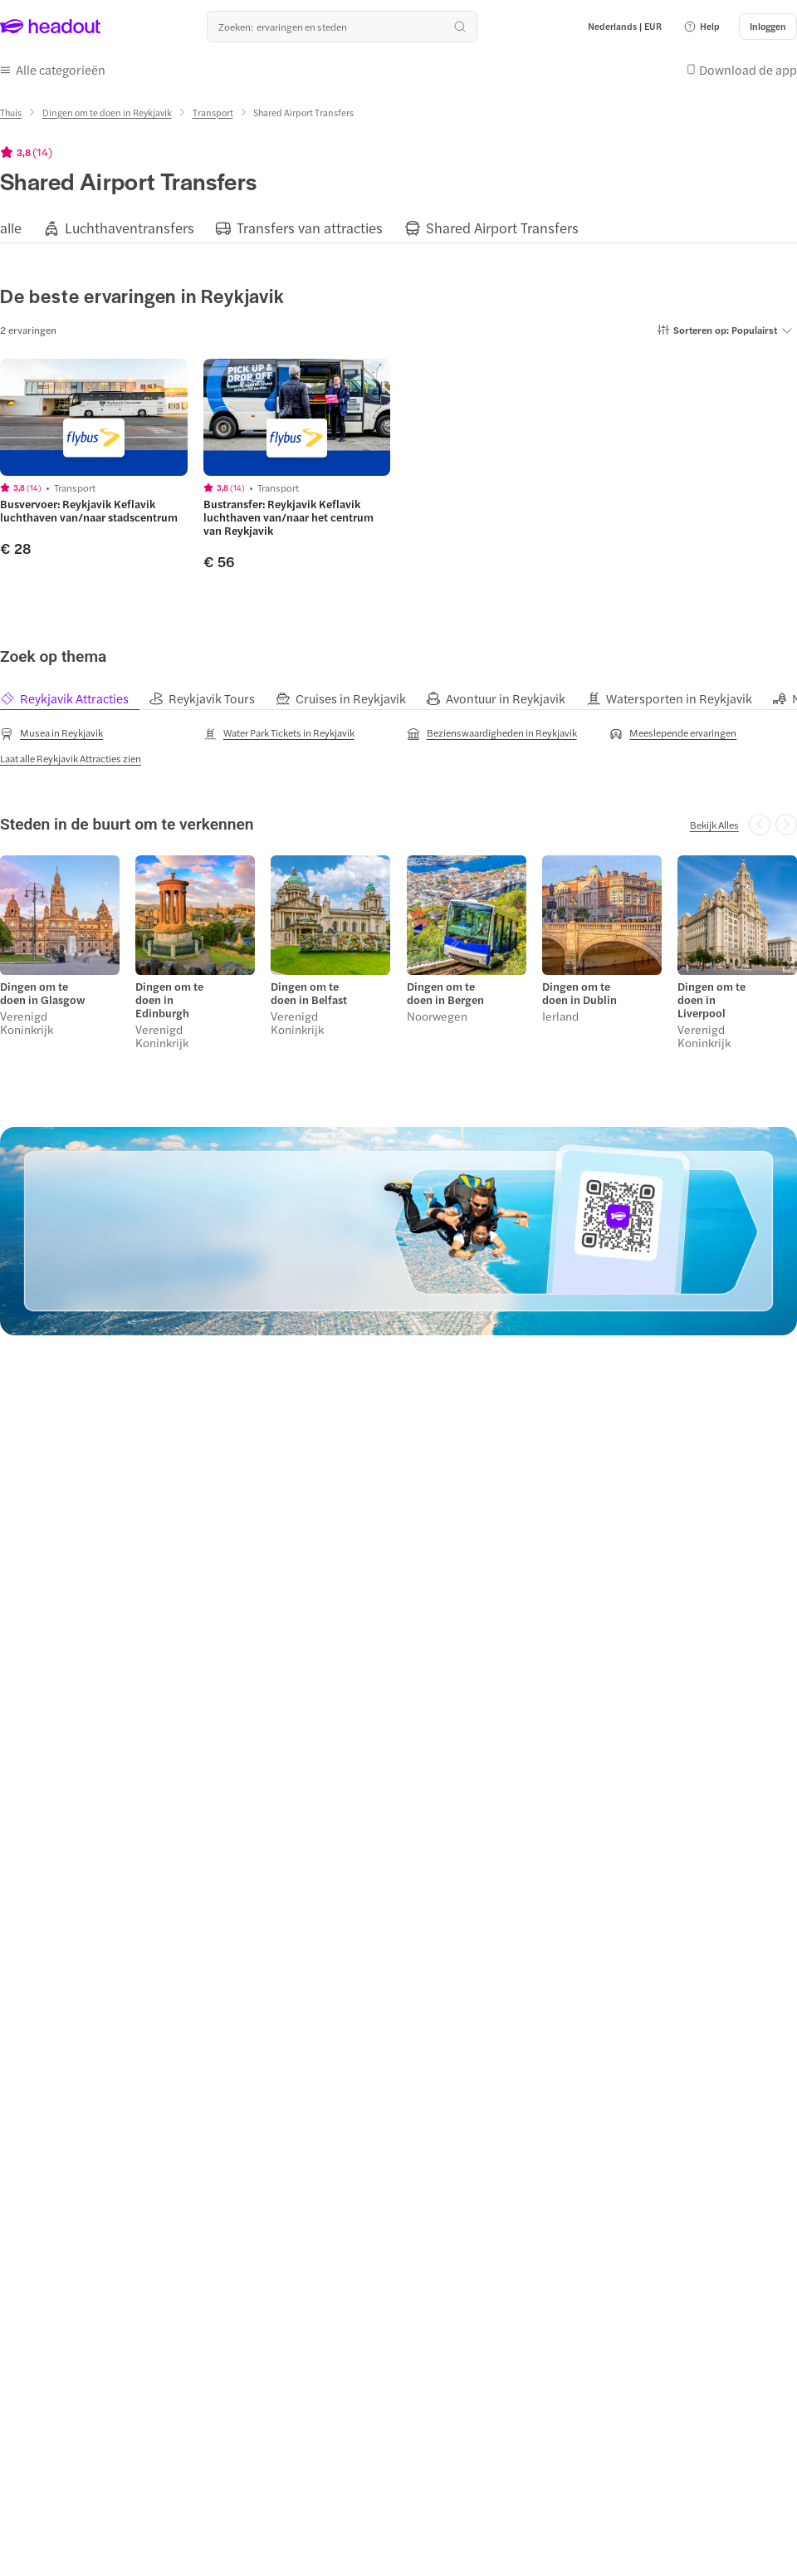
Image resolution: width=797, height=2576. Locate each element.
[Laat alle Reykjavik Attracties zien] (70, 758)
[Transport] (213, 112)
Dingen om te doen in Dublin (579, 993)
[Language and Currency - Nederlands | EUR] (624, 26)
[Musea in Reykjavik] (51, 733)
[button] (701, 26)
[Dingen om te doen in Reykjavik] (107, 112)
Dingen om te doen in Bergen (445, 993)
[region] (398, 227)
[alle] (11, 228)
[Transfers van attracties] (310, 228)
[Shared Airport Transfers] (502, 228)
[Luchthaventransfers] (129, 228)
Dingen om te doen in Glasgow (42, 993)
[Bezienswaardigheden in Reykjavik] (492, 733)
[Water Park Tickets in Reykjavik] (278, 733)
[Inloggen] (768, 26)
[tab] (74, 699)
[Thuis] (11, 112)
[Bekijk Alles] (714, 824)
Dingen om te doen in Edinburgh (169, 1000)
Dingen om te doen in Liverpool (711, 1000)
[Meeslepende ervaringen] (672, 733)
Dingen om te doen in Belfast (309, 993)
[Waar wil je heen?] (342, 27)
